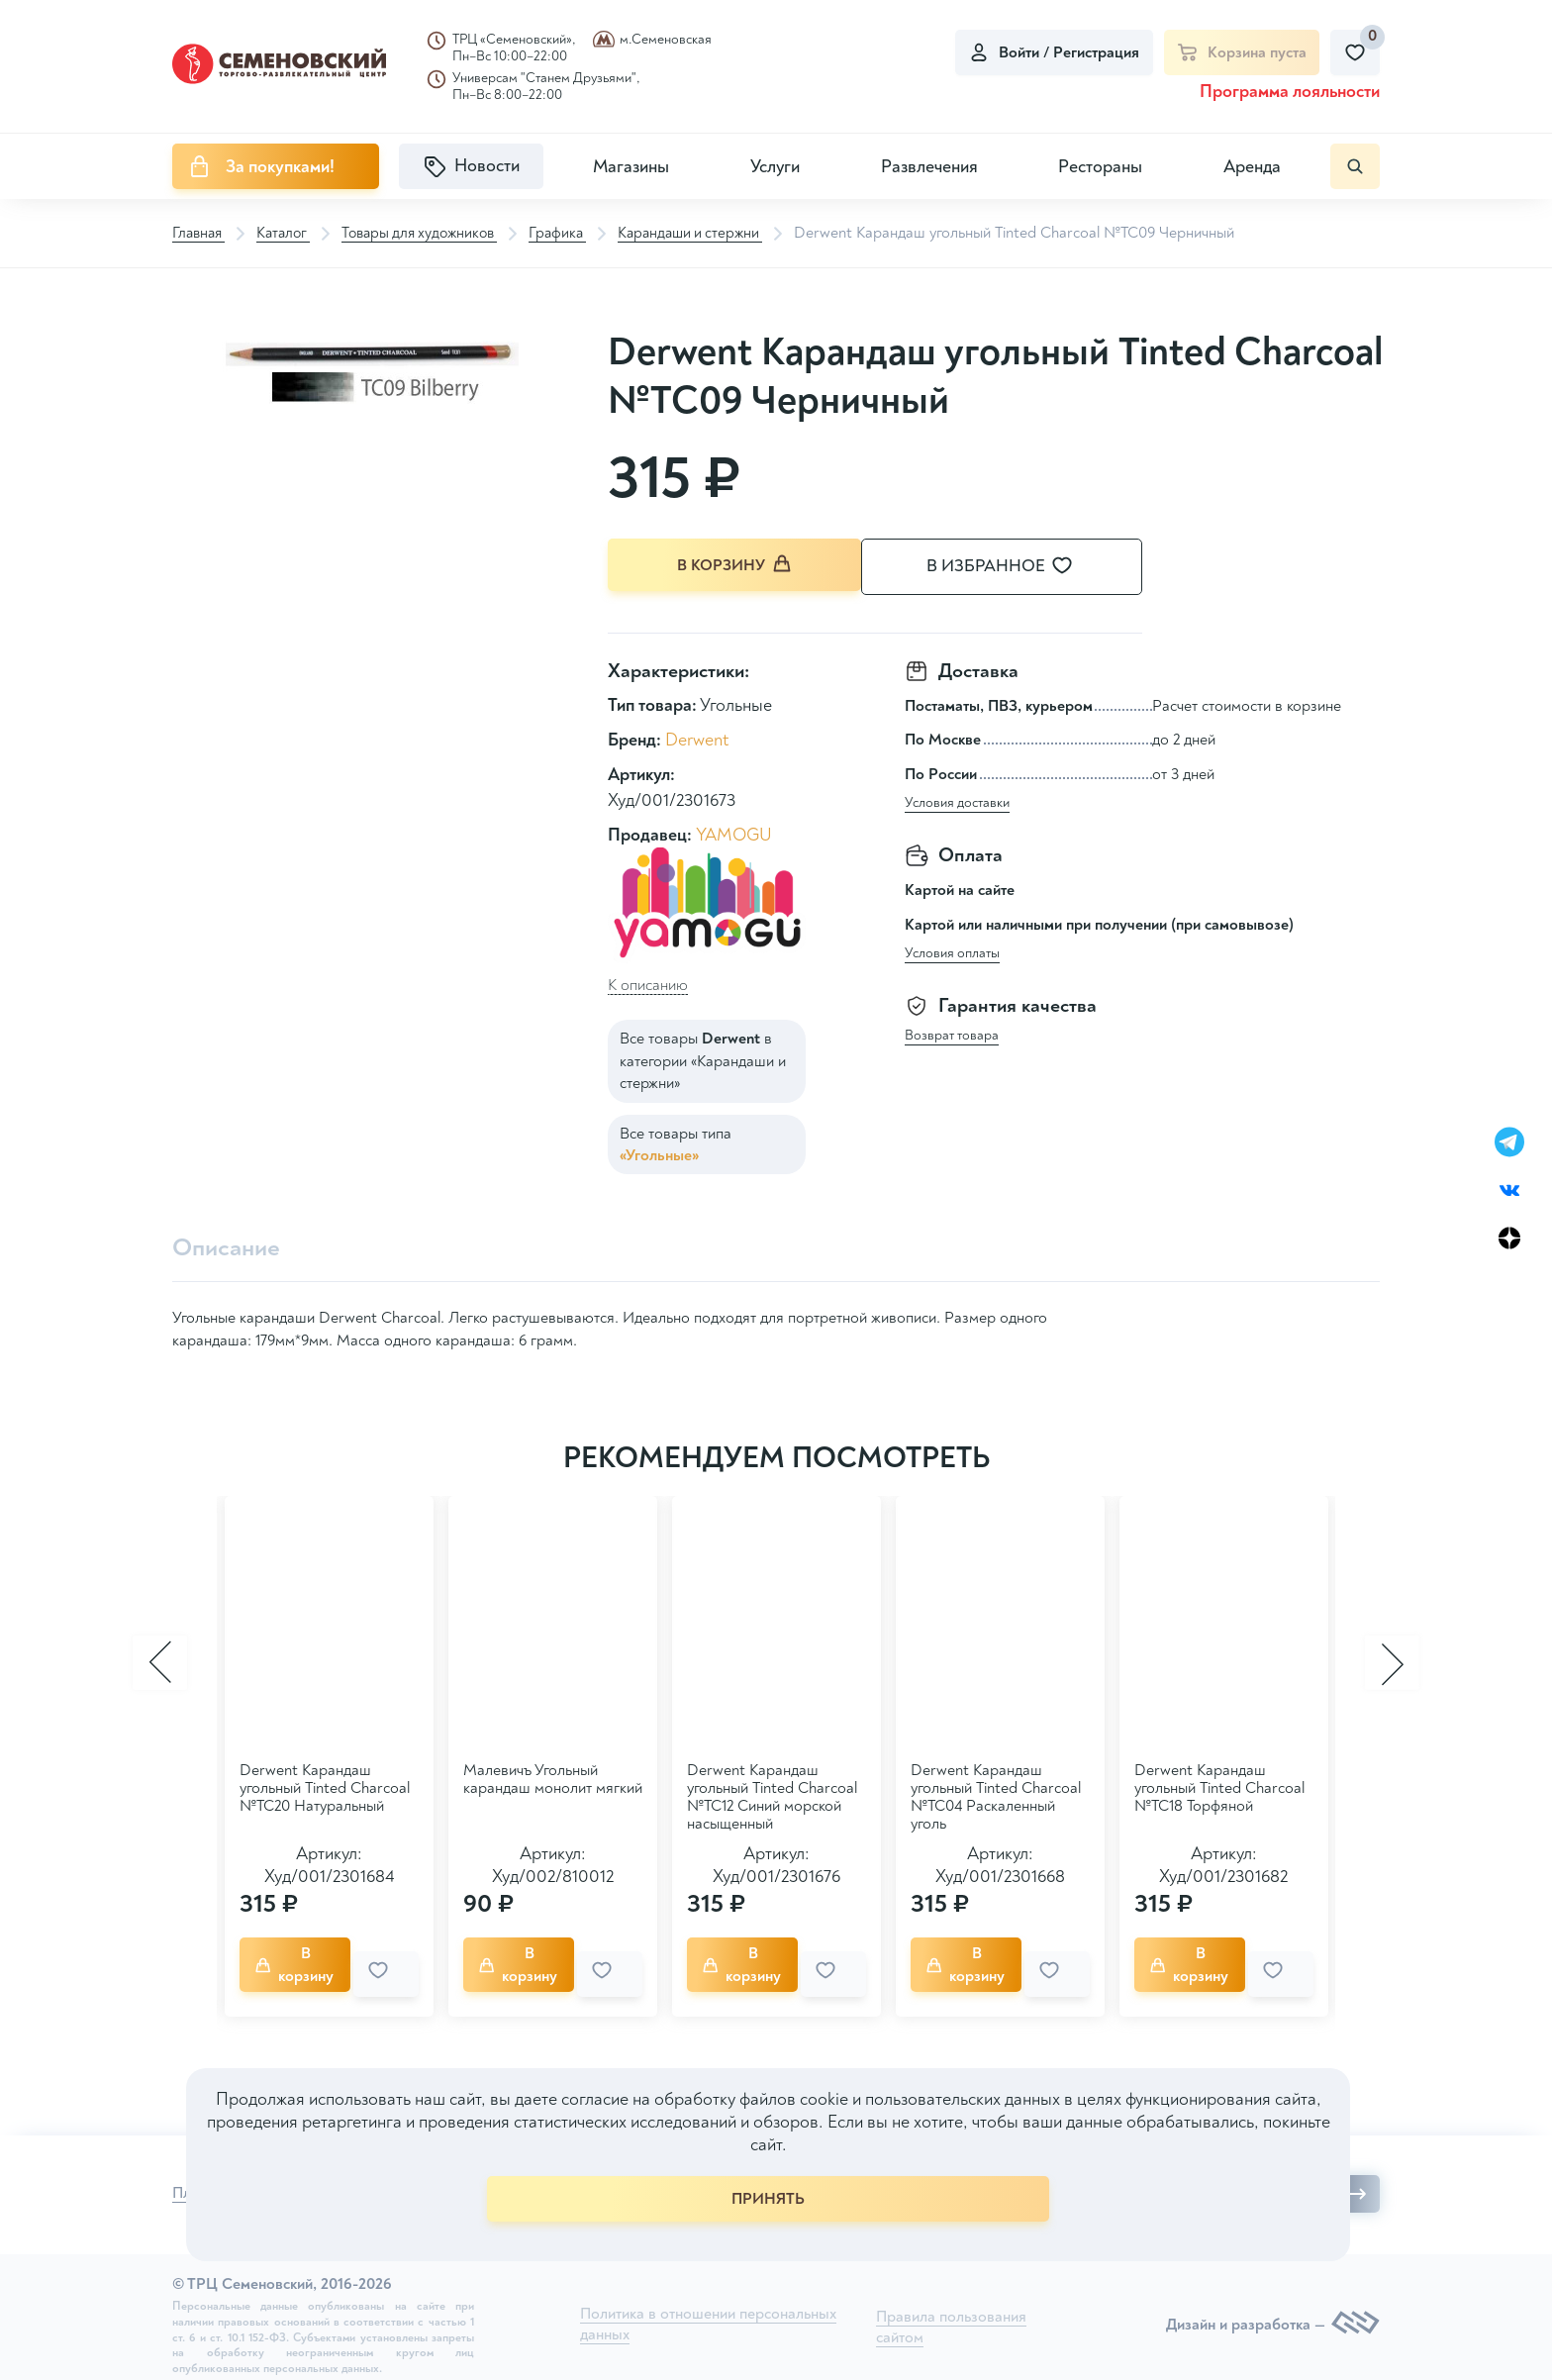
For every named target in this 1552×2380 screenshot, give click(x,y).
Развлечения (929, 166)
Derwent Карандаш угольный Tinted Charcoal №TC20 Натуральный (325, 1787)
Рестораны (1100, 166)
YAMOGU (734, 832)
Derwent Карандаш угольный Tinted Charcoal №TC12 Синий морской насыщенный (772, 1796)
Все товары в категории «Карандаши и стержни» (703, 1059)
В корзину (736, 565)
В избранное (1023, 566)
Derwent (696, 738)
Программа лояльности (1290, 91)
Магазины (631, 166)
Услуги (775, 166)
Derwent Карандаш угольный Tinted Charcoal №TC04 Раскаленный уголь (996, 1796)
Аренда (1252, 166)
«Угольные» (659, 1152)
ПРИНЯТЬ (768, 2199)
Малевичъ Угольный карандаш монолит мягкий (552, 1778)
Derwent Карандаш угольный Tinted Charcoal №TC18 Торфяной (1219, 1787)
